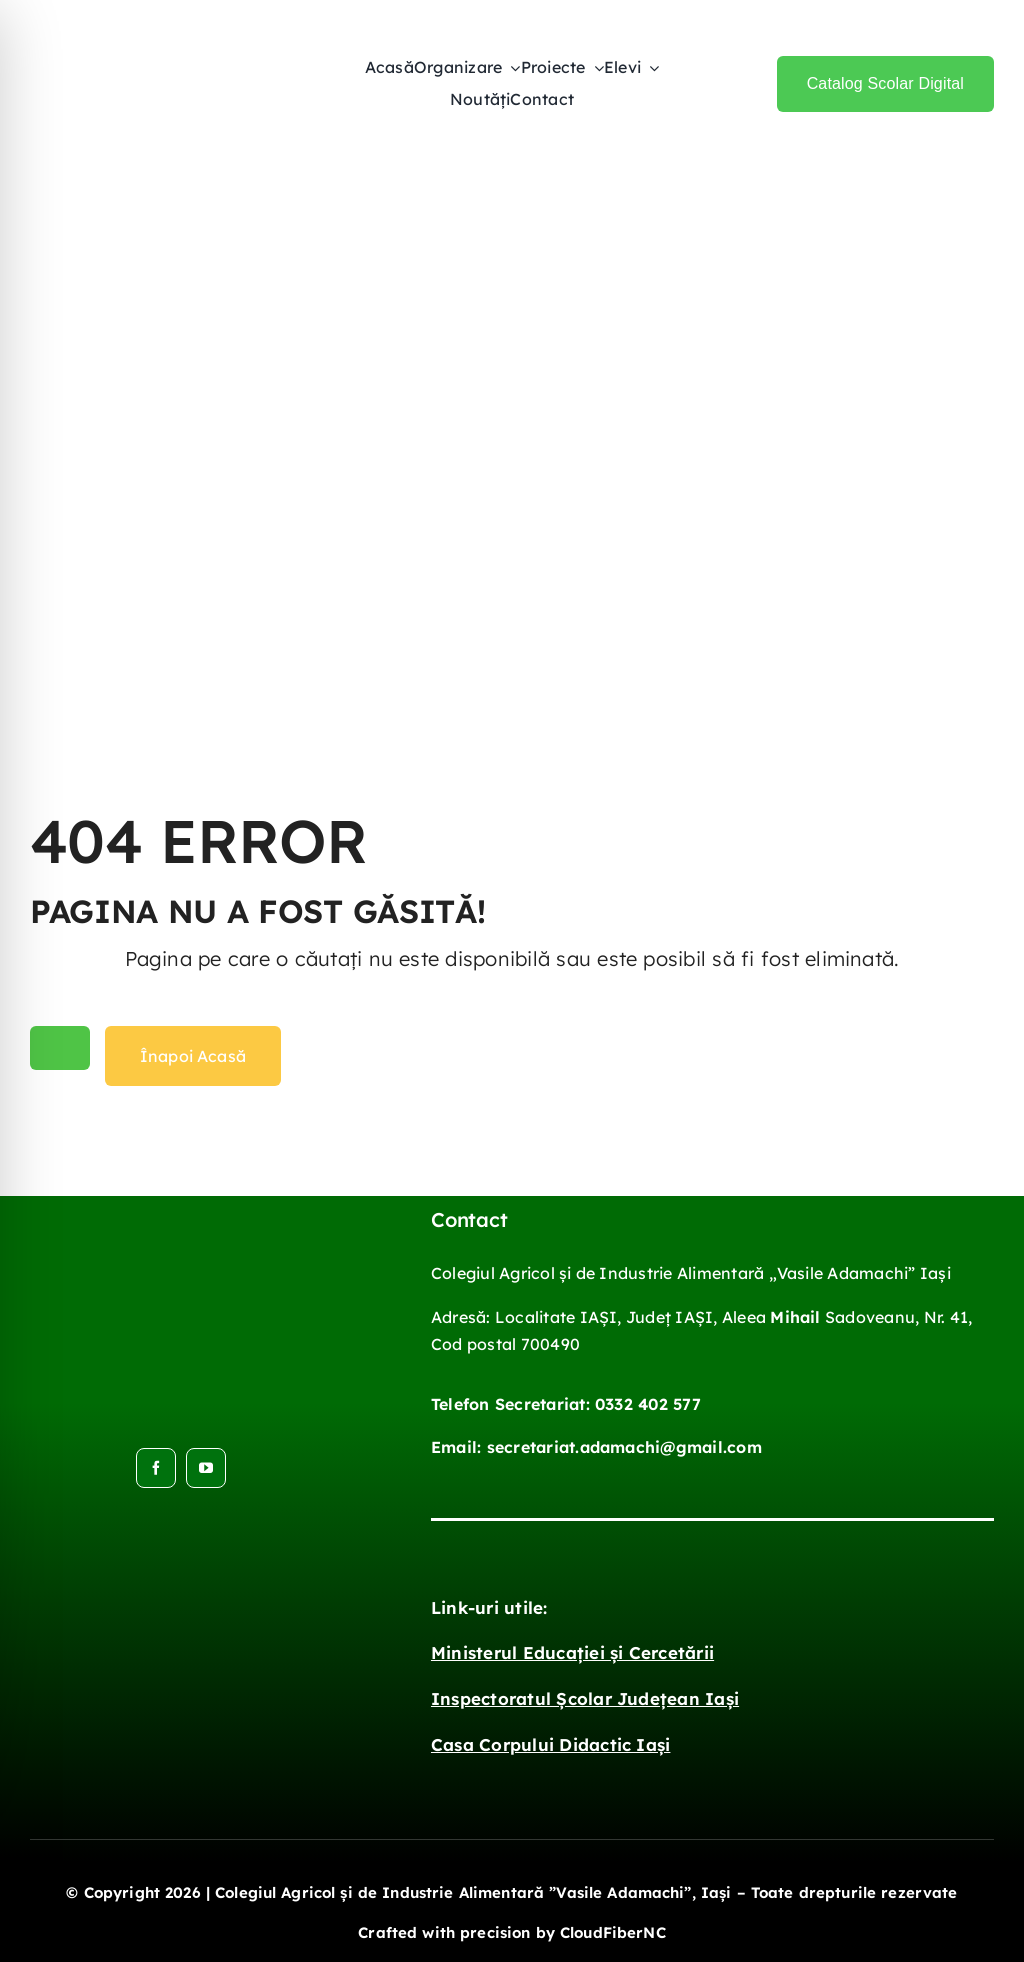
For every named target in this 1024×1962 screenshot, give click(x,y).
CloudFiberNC (613, 1932)
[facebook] (156, 1468)
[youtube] (206, 1468)
